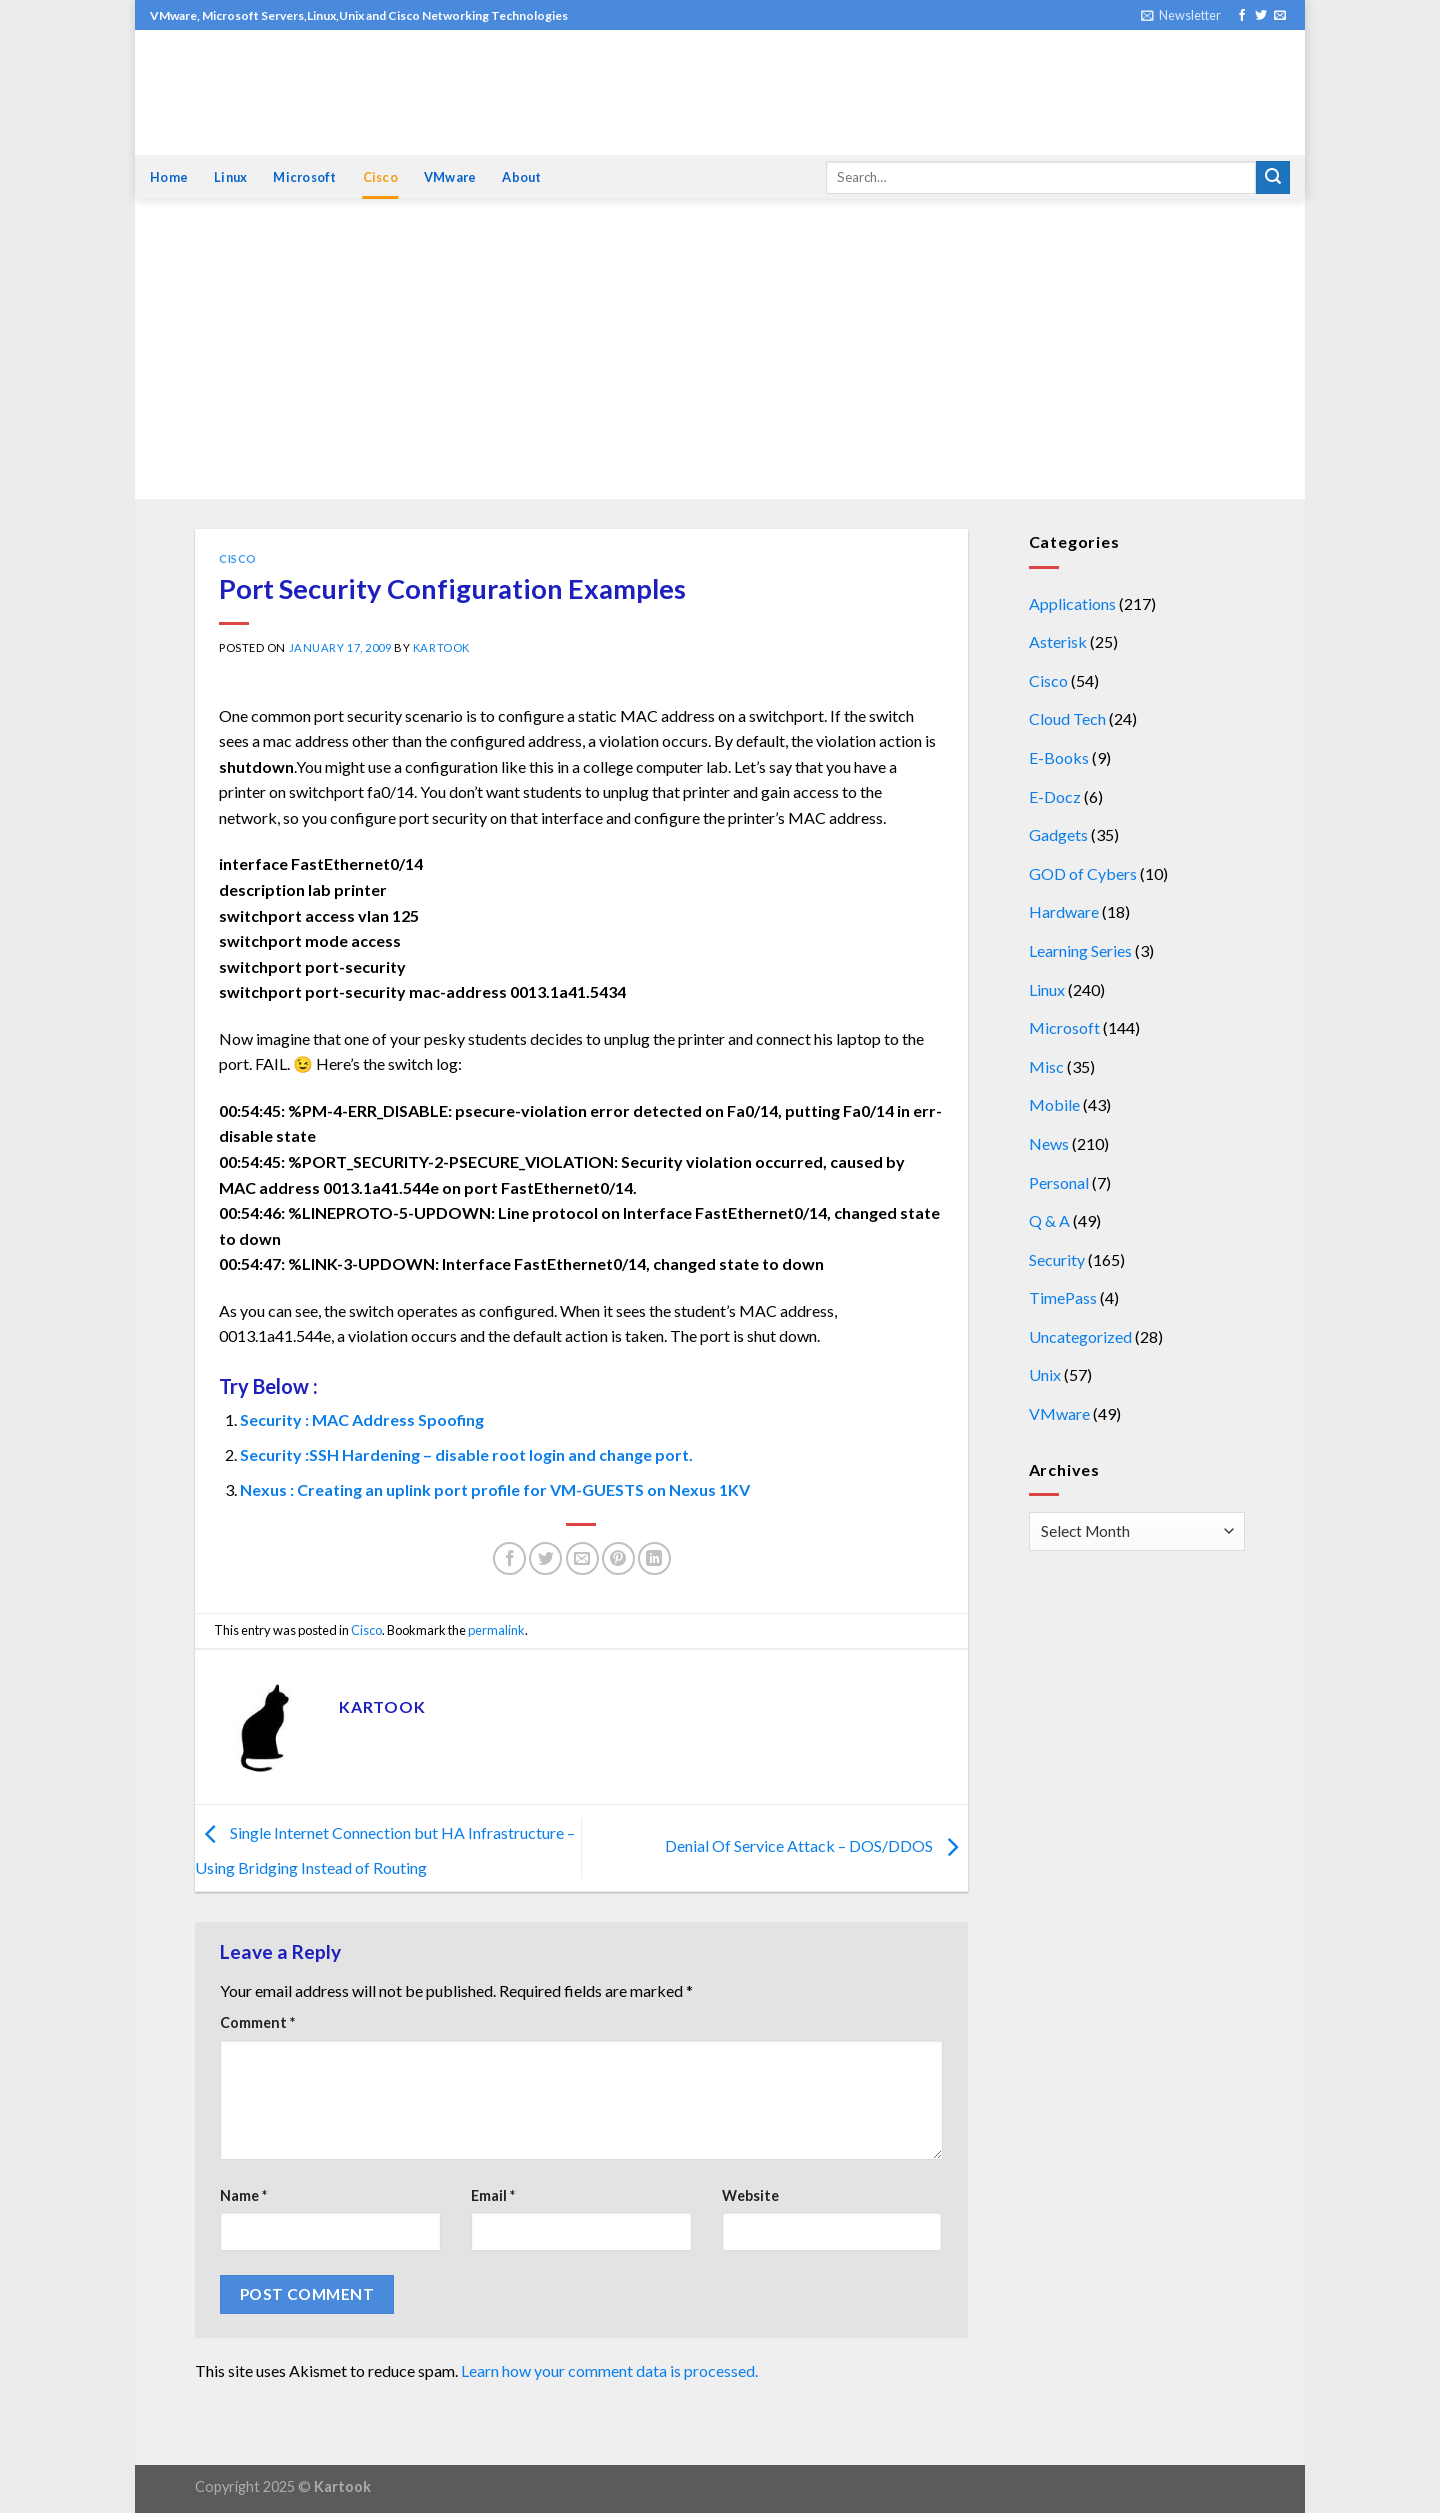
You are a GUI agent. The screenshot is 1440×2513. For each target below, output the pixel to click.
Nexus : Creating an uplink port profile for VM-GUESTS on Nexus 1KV (495, 1489)
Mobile (1054, 1104)
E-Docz (1055, 796)
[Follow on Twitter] (1261, 16)
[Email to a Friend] (582, 1558)
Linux (230, 177)
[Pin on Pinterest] (618, 1558)
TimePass (1063, 1297)
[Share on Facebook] (509, 1558)
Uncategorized (1080, 1336)
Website (750, 2195)
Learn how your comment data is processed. (609, 2370)
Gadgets (1058, 834)
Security (1057, 1259)
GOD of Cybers (1083, 873)
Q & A (1049, 1220)
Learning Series (1080, 950)
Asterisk (1058, 641)
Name (243, 2195)
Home (169, 177)
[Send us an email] (1280, 16)
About (521, 177)
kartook (441, 647)
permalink (496, 1630)
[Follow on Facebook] (1242, 16)
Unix (1045, 1374)
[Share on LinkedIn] (654, 1558)
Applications (1072, 603)
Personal (1059, 1182)
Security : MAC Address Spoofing (362, 1419)
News (1049, 1143)
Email (493, 2195)
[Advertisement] (720, 349)
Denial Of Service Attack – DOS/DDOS (816, 1845)
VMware (450, 177)
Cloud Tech (1067, 718)
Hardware (1064, 911)
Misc (1046, 1066)
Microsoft (304, 177)
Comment (257, 2022)
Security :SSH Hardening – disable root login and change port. (466, 1454)
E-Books (1059, 757)
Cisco (380, 177)
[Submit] (1273, 178)
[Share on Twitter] (545, 1558)
